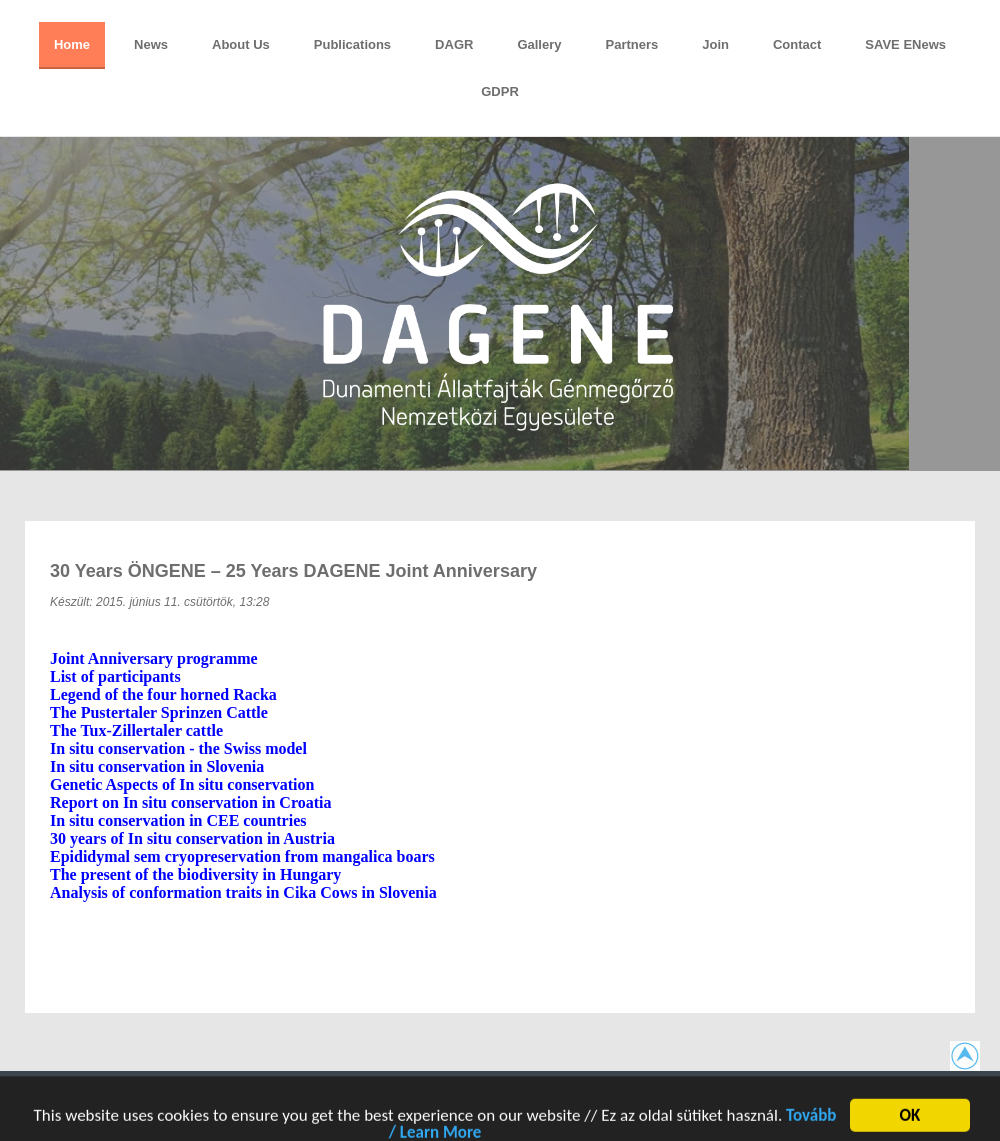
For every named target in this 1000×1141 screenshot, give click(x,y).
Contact (797, 44)
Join (715, 44)
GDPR (500, 91)
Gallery (539, 44)
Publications (352, 44)
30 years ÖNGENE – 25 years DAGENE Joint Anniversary (293, 571)
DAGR (454, 44)
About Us (241, 44)
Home (72, 44)
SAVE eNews (905, 44)
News (151, 44)
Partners (631, 44)
